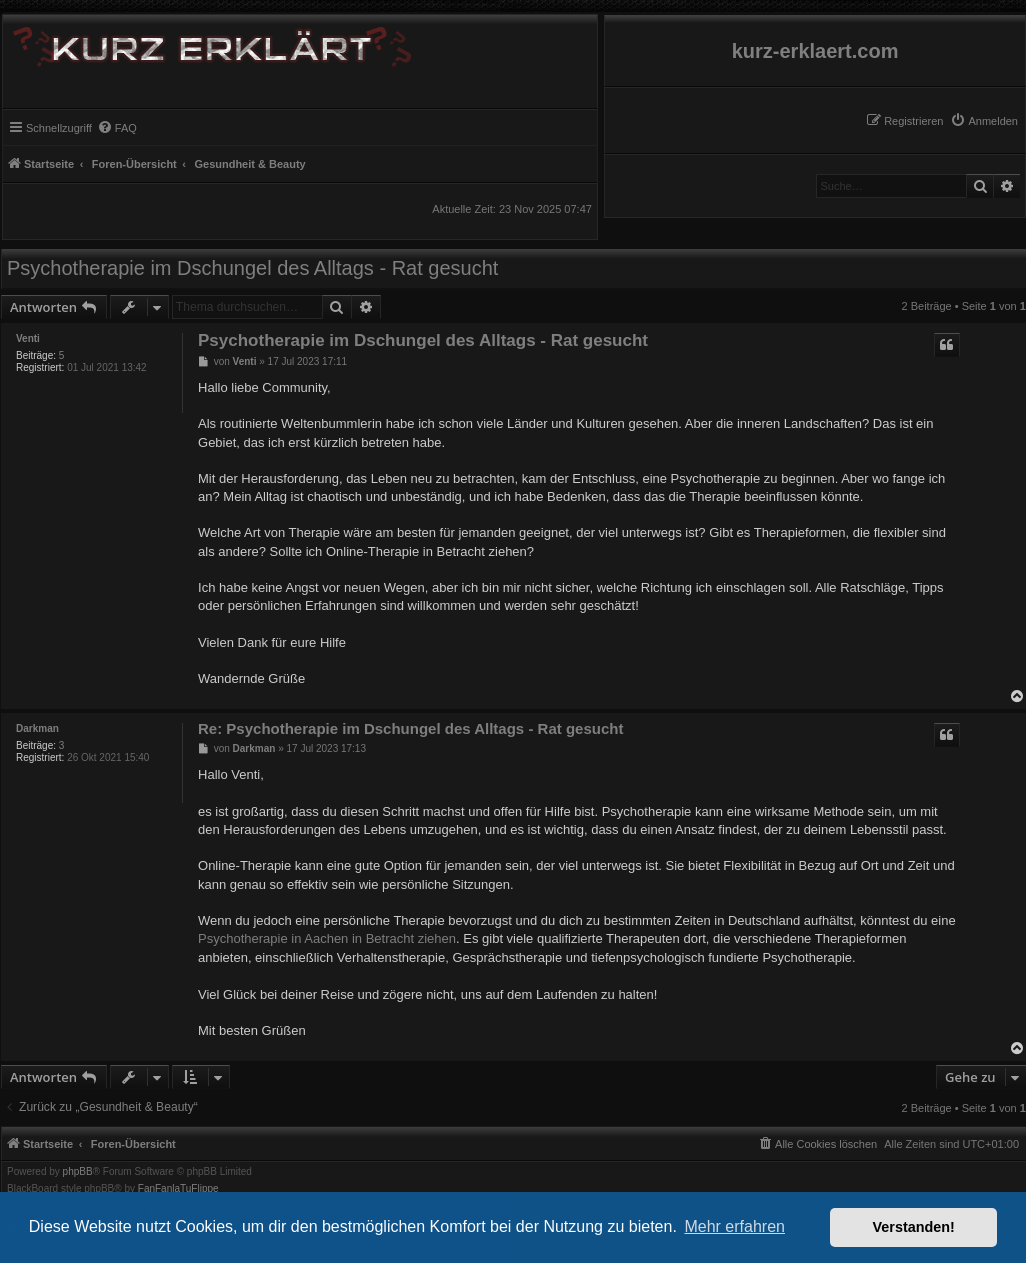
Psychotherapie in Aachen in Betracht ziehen (327, 938)
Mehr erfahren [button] (734, 1226)
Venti (28, 338)
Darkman (37, 728)
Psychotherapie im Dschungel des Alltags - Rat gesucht (252, 268)
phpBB (78, 1172)
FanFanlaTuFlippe (178, 1189)
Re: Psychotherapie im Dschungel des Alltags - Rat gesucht (410, 728)
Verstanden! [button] (914, 1227)
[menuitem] (984, 121)
